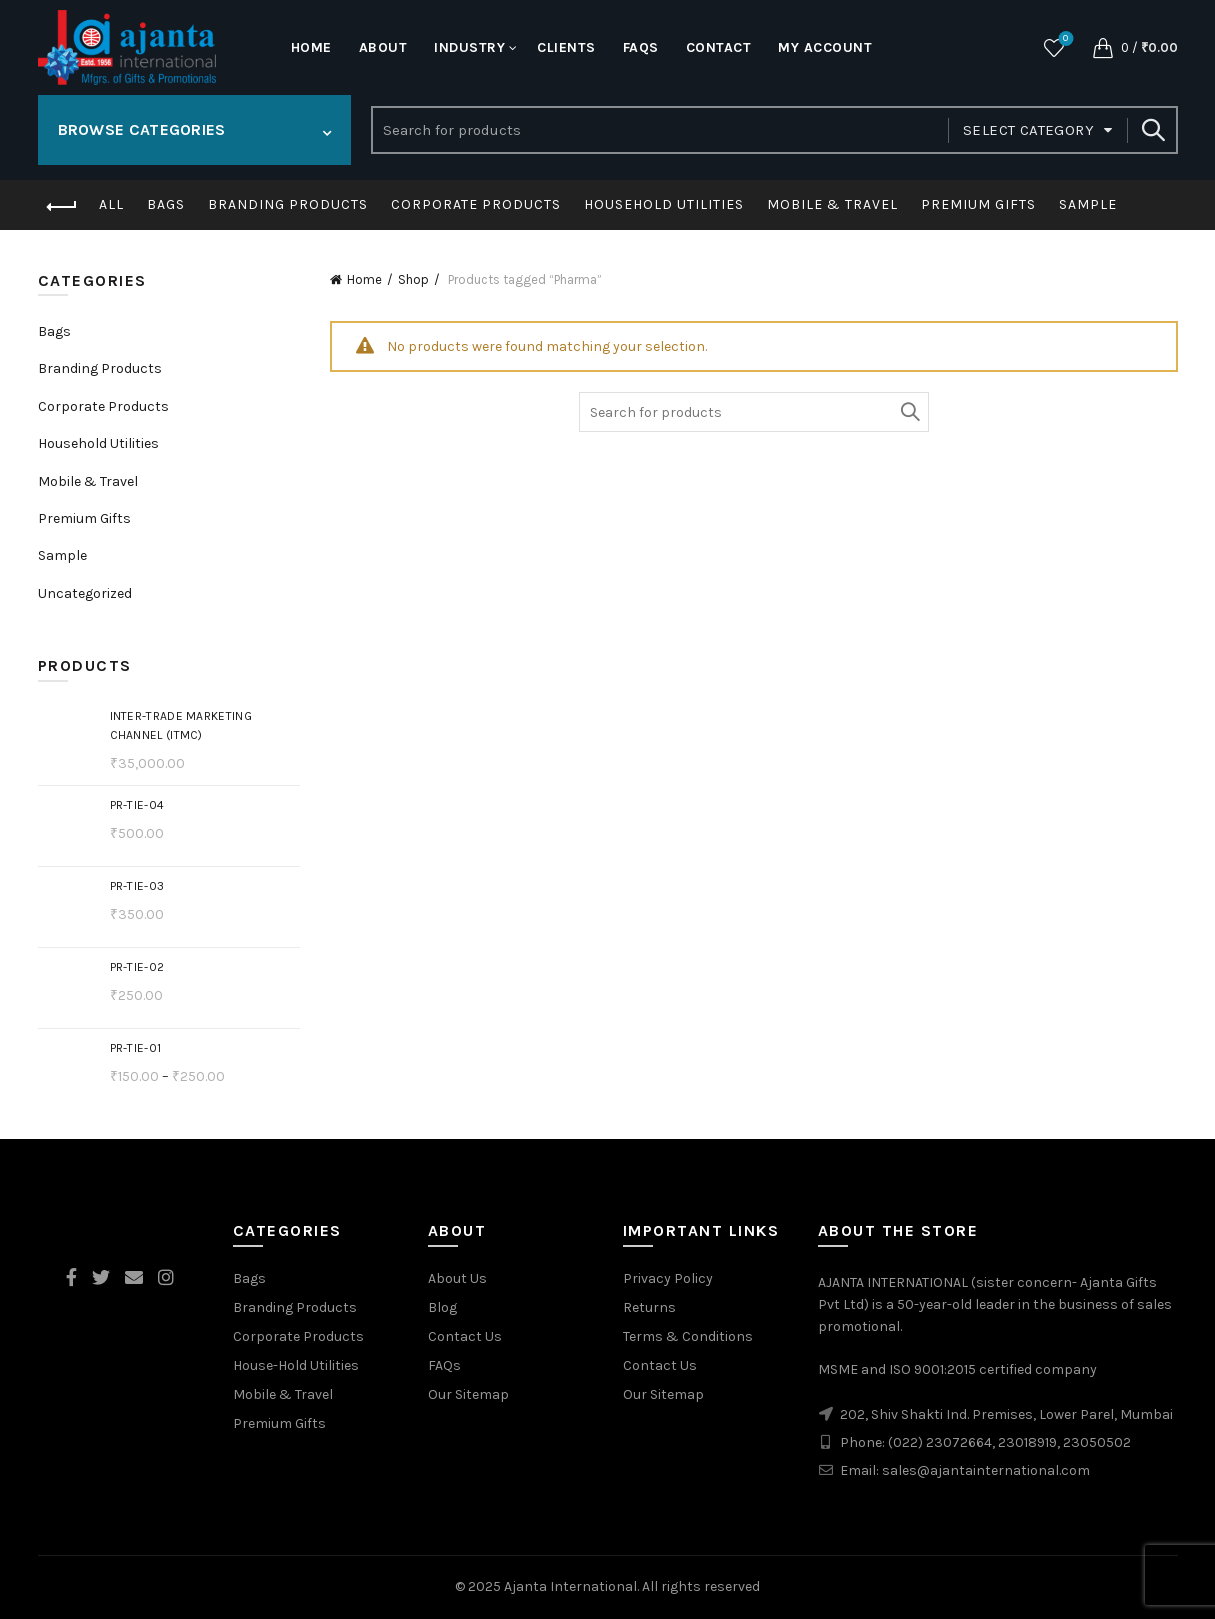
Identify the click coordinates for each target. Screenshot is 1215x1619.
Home (311, 47)
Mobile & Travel (832, 204)
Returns (649, 1307)
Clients (566, 47)
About (383, 47)
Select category (1028, 130)
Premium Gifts (978, 204)
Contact (719, 47)
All (111, 204)
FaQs (641, 47)
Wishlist (1063, 39)
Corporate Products (476, 204)
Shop (413, 279)
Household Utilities (664, 204)
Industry (469, 47)
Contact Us (465, 1336)
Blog (442, 1307)
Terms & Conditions (688, 1336)
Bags (166, 204)
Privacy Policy (668, 1278)
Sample (1088, 204)
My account (825, 47)
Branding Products (288, 204)
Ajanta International (570, 1586)
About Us (457, 1278)
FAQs (444, 1365)
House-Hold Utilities (296, 1365)
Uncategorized (85, 593)
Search (1153, 130)
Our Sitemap (468, 1394)
